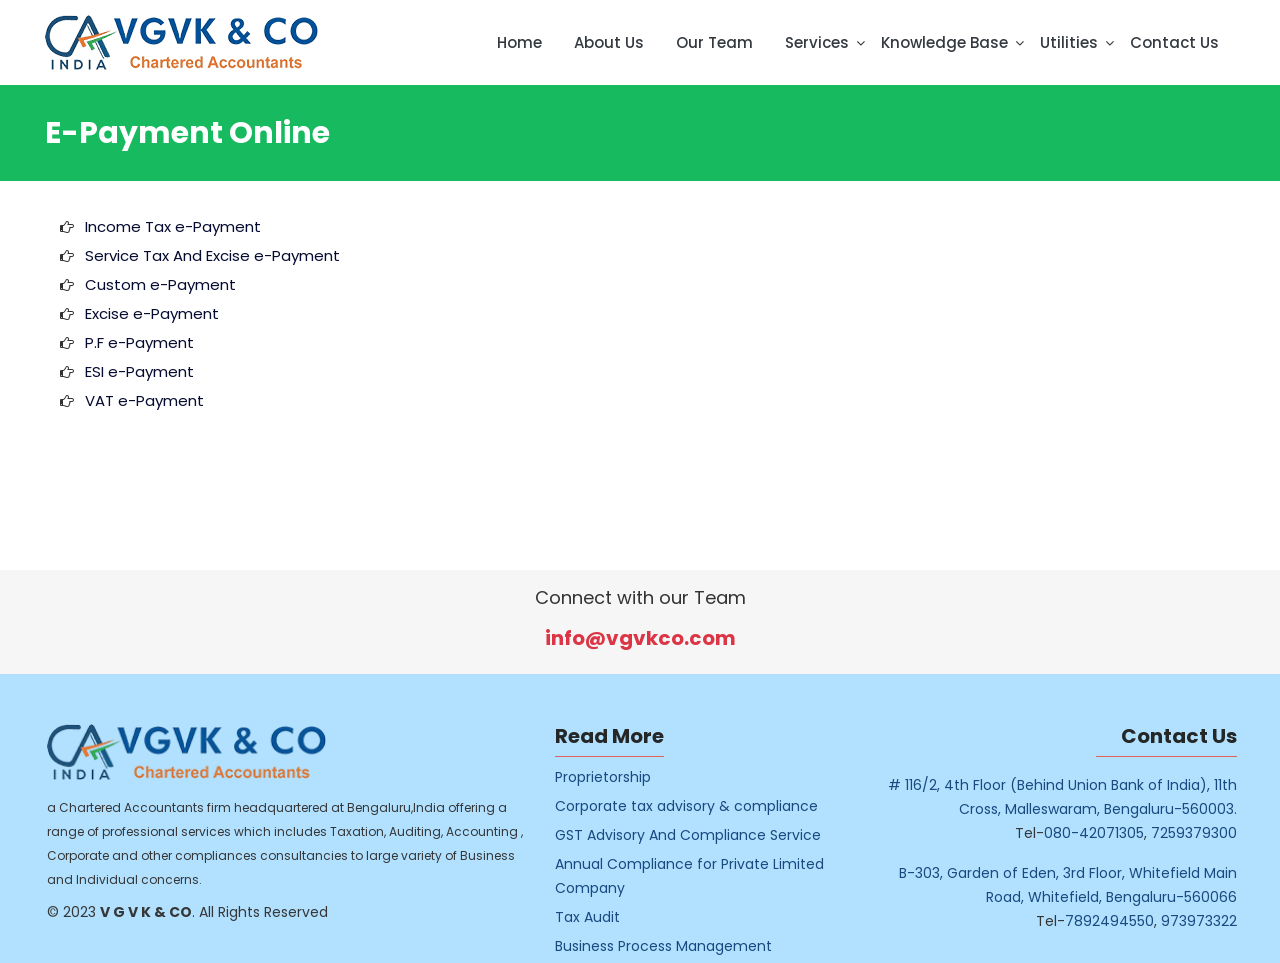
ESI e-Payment (139, 371)
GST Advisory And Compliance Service (704, 835)
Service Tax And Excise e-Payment (212, 255)
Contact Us (1174, 42)
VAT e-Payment (144, 400)
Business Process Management (679, 946)
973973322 (1215, 921)
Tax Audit (603, 917)
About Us (609, 42)
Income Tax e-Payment (173, 226)
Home (519, 42)
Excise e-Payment (152, 313)
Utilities (1069, 42)
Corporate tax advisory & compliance (702, 806)
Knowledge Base (944, 42)
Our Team (714, 42)
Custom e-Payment (160, 284)
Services (817, 42)
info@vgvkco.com (640, 638)
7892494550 (1125, 921)
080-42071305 (1110, 833)
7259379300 (1210, 833)
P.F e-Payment (139, 342)
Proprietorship (619, 777)
